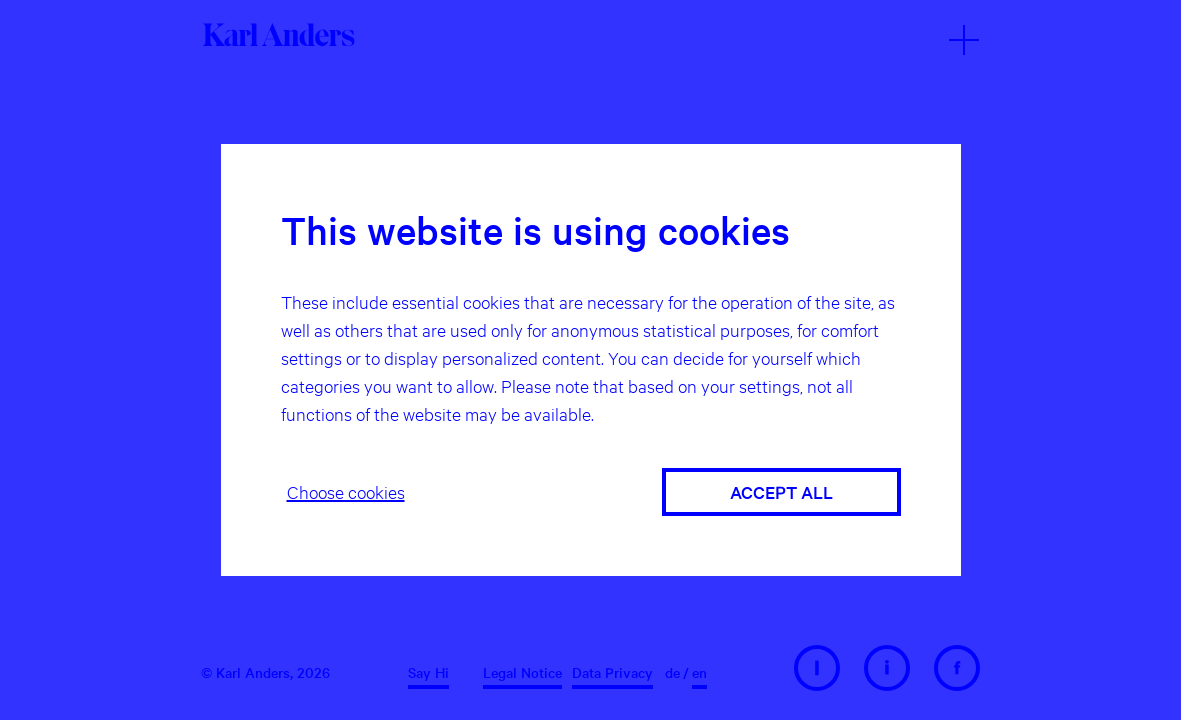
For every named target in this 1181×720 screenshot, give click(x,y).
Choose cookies (346, 491)
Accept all (781, 491)
